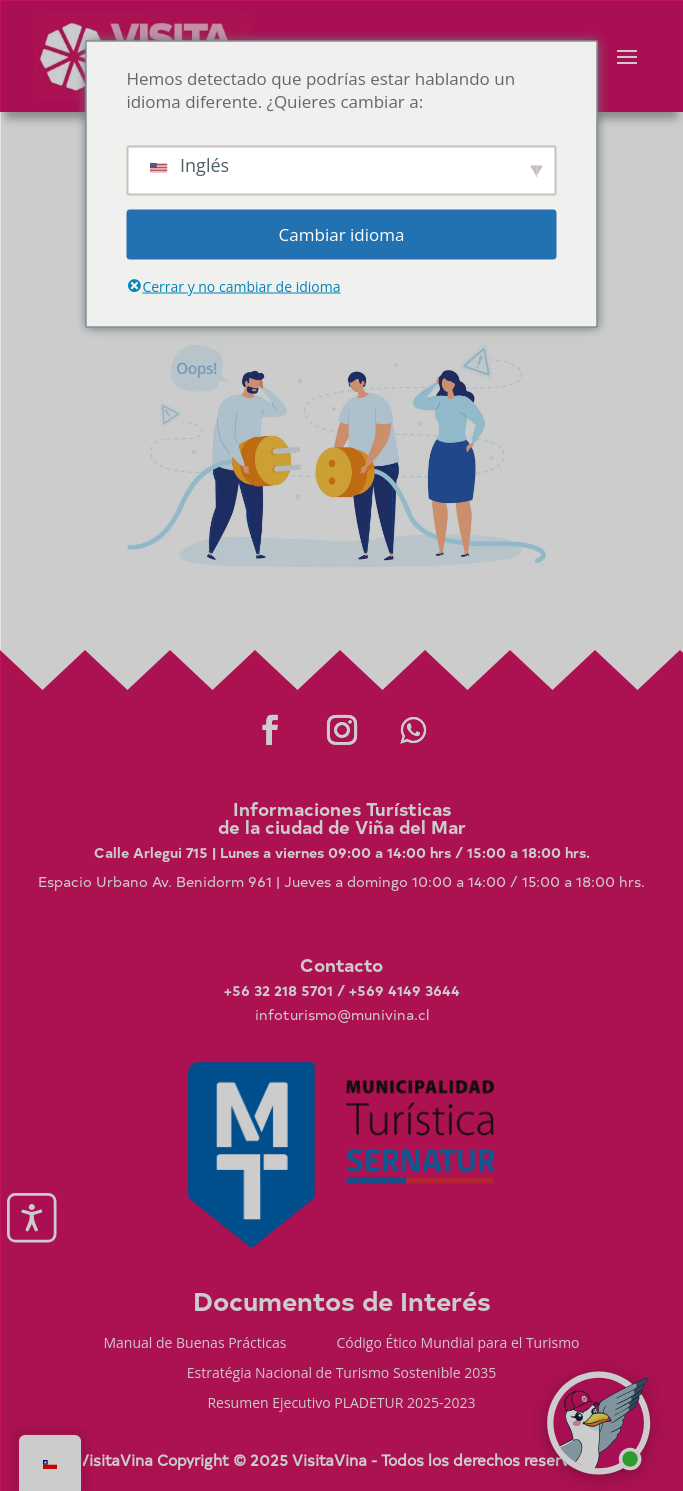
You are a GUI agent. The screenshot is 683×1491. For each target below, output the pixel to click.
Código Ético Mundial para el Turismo (458, 1344)
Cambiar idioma (342, 234)
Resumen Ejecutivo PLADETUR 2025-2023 (341, 1404)
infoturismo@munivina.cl (342, 1014)
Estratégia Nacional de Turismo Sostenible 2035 (342, 1374)
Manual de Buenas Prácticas (194, 1344)
